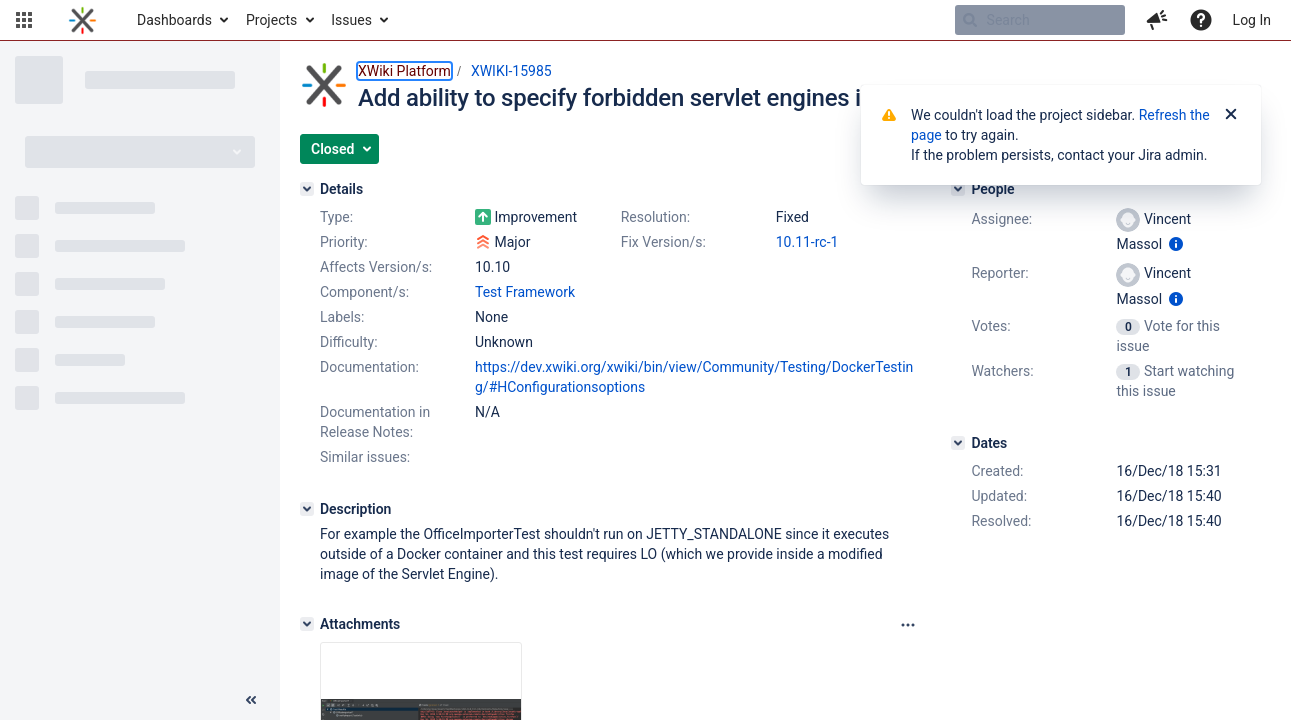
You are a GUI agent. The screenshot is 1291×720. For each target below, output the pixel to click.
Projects (271, 20)
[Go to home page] (82, 20)
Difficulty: (349, 342)
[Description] (307, 509)
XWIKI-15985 (511, 71)
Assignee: (1001, 219)
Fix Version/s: (663, 242)
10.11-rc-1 (807, 242)
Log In (1252, 20)
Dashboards (174, 20)
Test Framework (525, 292)
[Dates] (958, 443)
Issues (351, 20)
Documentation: (369, 367)
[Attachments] (307, 624)
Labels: (342, 317)
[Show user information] (1176, 244)
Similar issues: (365, 457)
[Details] (307, 189)
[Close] (1231, 115)
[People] (958, 189)
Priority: (344, 242)
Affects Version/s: (376, 267)
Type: (336, 217)
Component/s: (364, 292)
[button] (24, 20)
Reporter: (999, 273)
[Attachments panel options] (908, 625)
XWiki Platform (404, 71)
